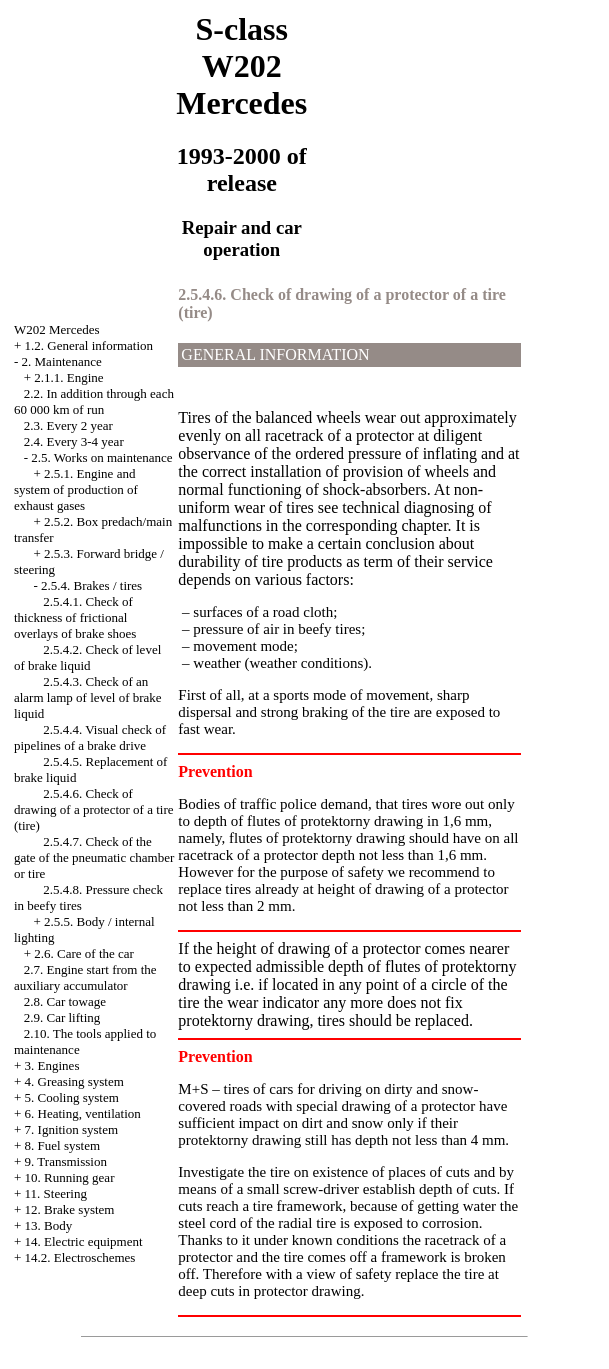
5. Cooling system (72, 1097)
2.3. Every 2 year (68, 425)
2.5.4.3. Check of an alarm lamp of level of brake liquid (88, 697)
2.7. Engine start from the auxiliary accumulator (85, 977)
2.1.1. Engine (68, 377)
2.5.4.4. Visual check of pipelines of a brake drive (90, 737)
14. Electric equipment (84, 1241)
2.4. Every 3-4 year (74, 441)
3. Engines (52, 1065)
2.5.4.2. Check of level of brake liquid (87, 657)
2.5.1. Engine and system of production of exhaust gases (76, 489)
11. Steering (56, 1193)
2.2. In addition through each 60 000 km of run (94, 401)
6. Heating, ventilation (83, 1113)
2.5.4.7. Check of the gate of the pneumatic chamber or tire (94, 857)
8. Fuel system (62, 1145)
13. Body (49, 1225)
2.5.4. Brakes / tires (91, 585)
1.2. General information (89, 345)
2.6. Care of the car (84, 953)
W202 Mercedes (57, 329)
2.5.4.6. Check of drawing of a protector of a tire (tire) (94, 809)
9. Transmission (66, 1161)
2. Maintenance (62, 361)
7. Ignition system (72, 1129)
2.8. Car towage (65, 1001)
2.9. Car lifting (62, 1017)
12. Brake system (70, 1209)
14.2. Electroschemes (80, 1257)
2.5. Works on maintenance (101, 457)
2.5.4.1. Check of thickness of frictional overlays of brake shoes (75, 617)
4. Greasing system (74, 1081)
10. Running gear (70, 1177)
